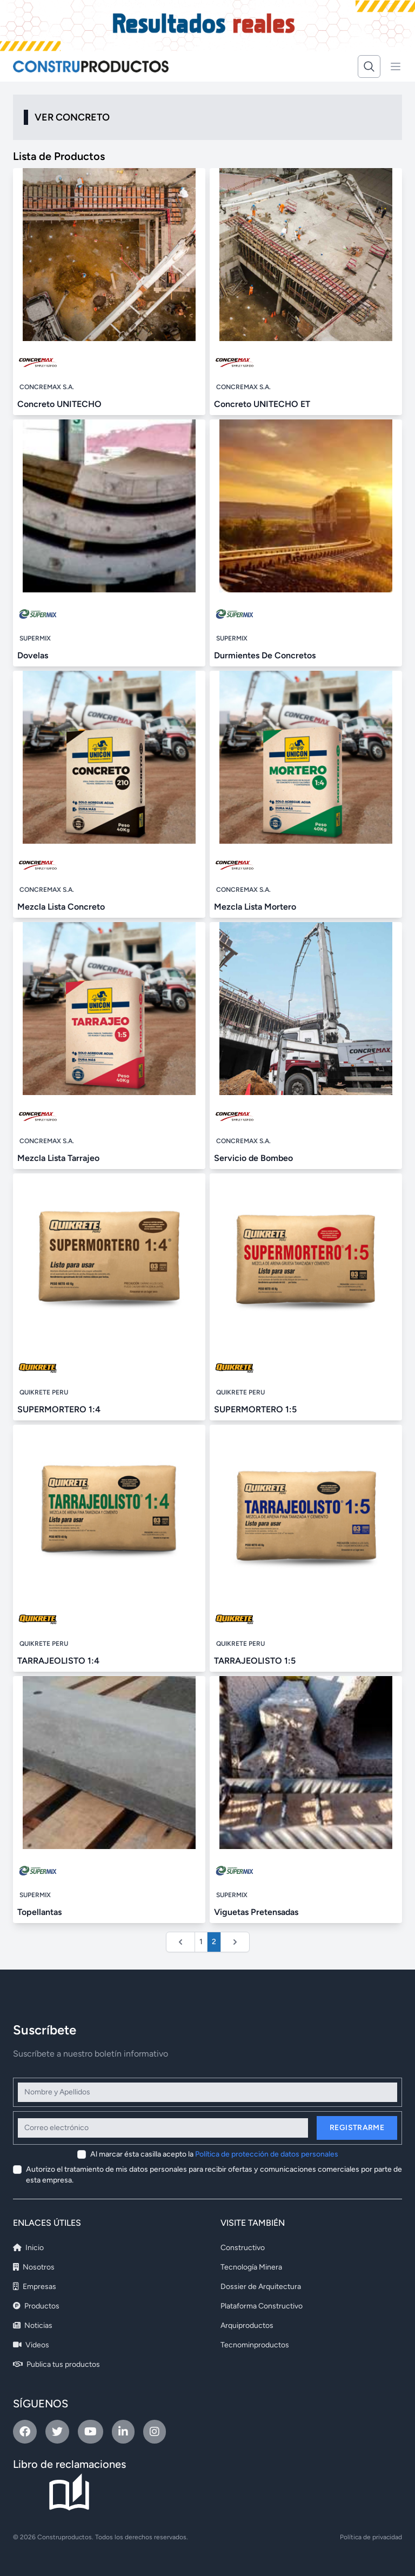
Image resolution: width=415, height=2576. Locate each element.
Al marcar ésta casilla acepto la (214, 2154)
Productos (36, 2306)
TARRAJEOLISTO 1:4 (58, 1661)
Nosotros (34, 2267)
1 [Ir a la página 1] (201, 1941)
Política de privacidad (371, 2537)
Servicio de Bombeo (253, 1158)
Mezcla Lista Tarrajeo (58, 1158)
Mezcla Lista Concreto (61, 907)
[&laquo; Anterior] (180, 1942)
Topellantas (39, 1912)
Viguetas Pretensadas (256, 1912)
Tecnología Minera (251, 2267)
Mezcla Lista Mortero (255, 907)
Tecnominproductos (254, 2345)
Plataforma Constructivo (261, 2306)
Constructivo (242, 2247)
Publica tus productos (56, 2364)
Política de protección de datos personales (266, 2154)
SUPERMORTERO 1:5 (255, 1409)
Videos (31, 2345)
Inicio (28, 2247)
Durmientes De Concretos (265, 655)
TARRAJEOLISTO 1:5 (255, 1661)
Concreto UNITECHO (59, 404)
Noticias (32, 2325)
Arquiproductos (246, 2325)
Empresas (34, 2286)
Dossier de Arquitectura (260, 2286)
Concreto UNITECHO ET (262, 404)
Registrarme (357, 2127)
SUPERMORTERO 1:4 (59, 1409)
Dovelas (32, 655)
